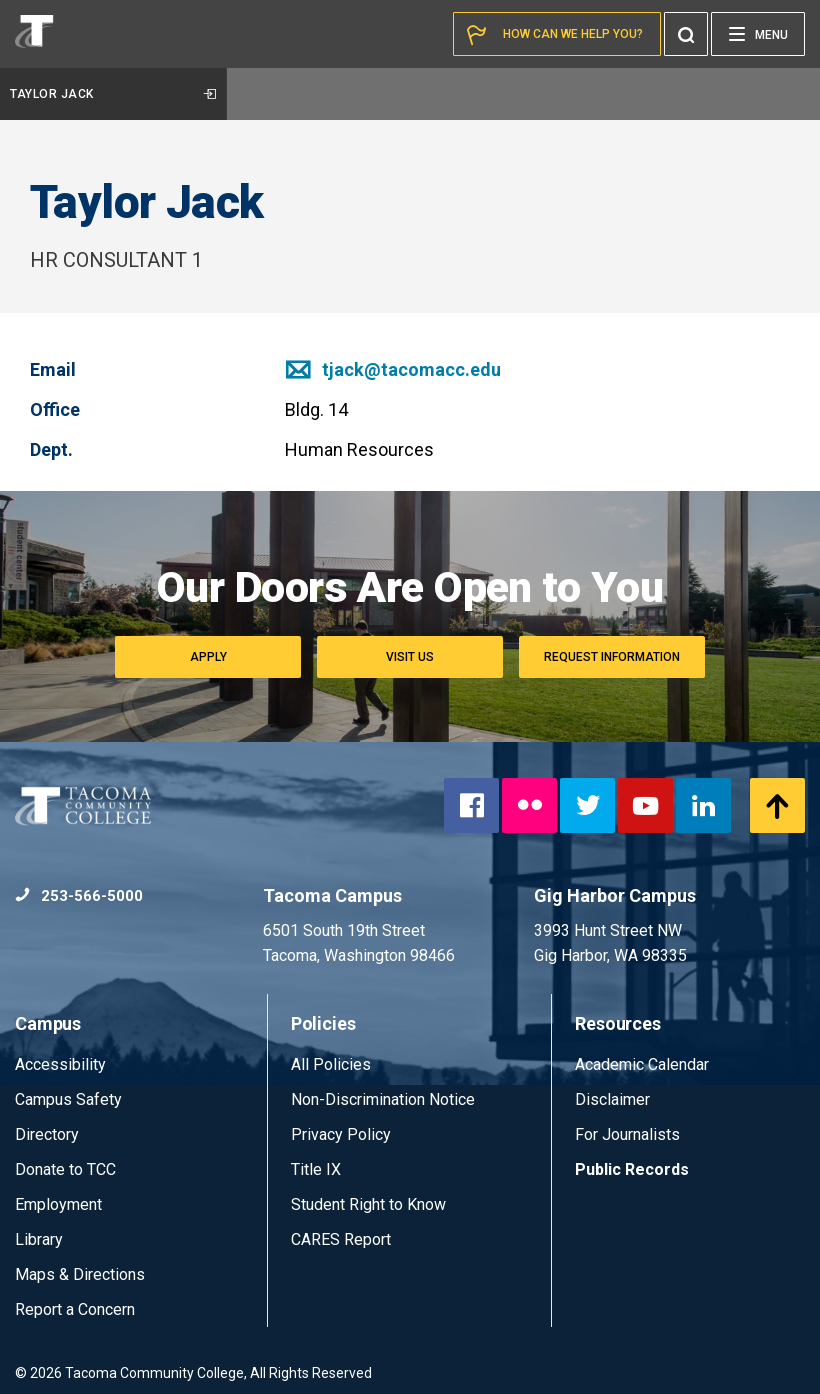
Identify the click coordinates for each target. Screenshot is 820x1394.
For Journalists (627, 1134)
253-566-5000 (79, 896)
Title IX (316, 1169)
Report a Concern (75, 1309)
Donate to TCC (65, 1169)
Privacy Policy (341, 1134)
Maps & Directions (80, 1274)
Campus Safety (68, 1099)
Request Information (612, 657)
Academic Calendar (642, 1064)
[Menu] (758, 34)
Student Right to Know (368, 1204)
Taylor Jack (113, 94)
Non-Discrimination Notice (383, 1099)
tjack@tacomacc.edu (393, 369)
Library (39, 1239)
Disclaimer (612, 1099)
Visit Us (410, 657)
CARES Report (341, 1239)
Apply (208, 657)
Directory (47, 1134)
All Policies (333, 1064)
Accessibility (60, 1064)
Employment (58, 1204)
